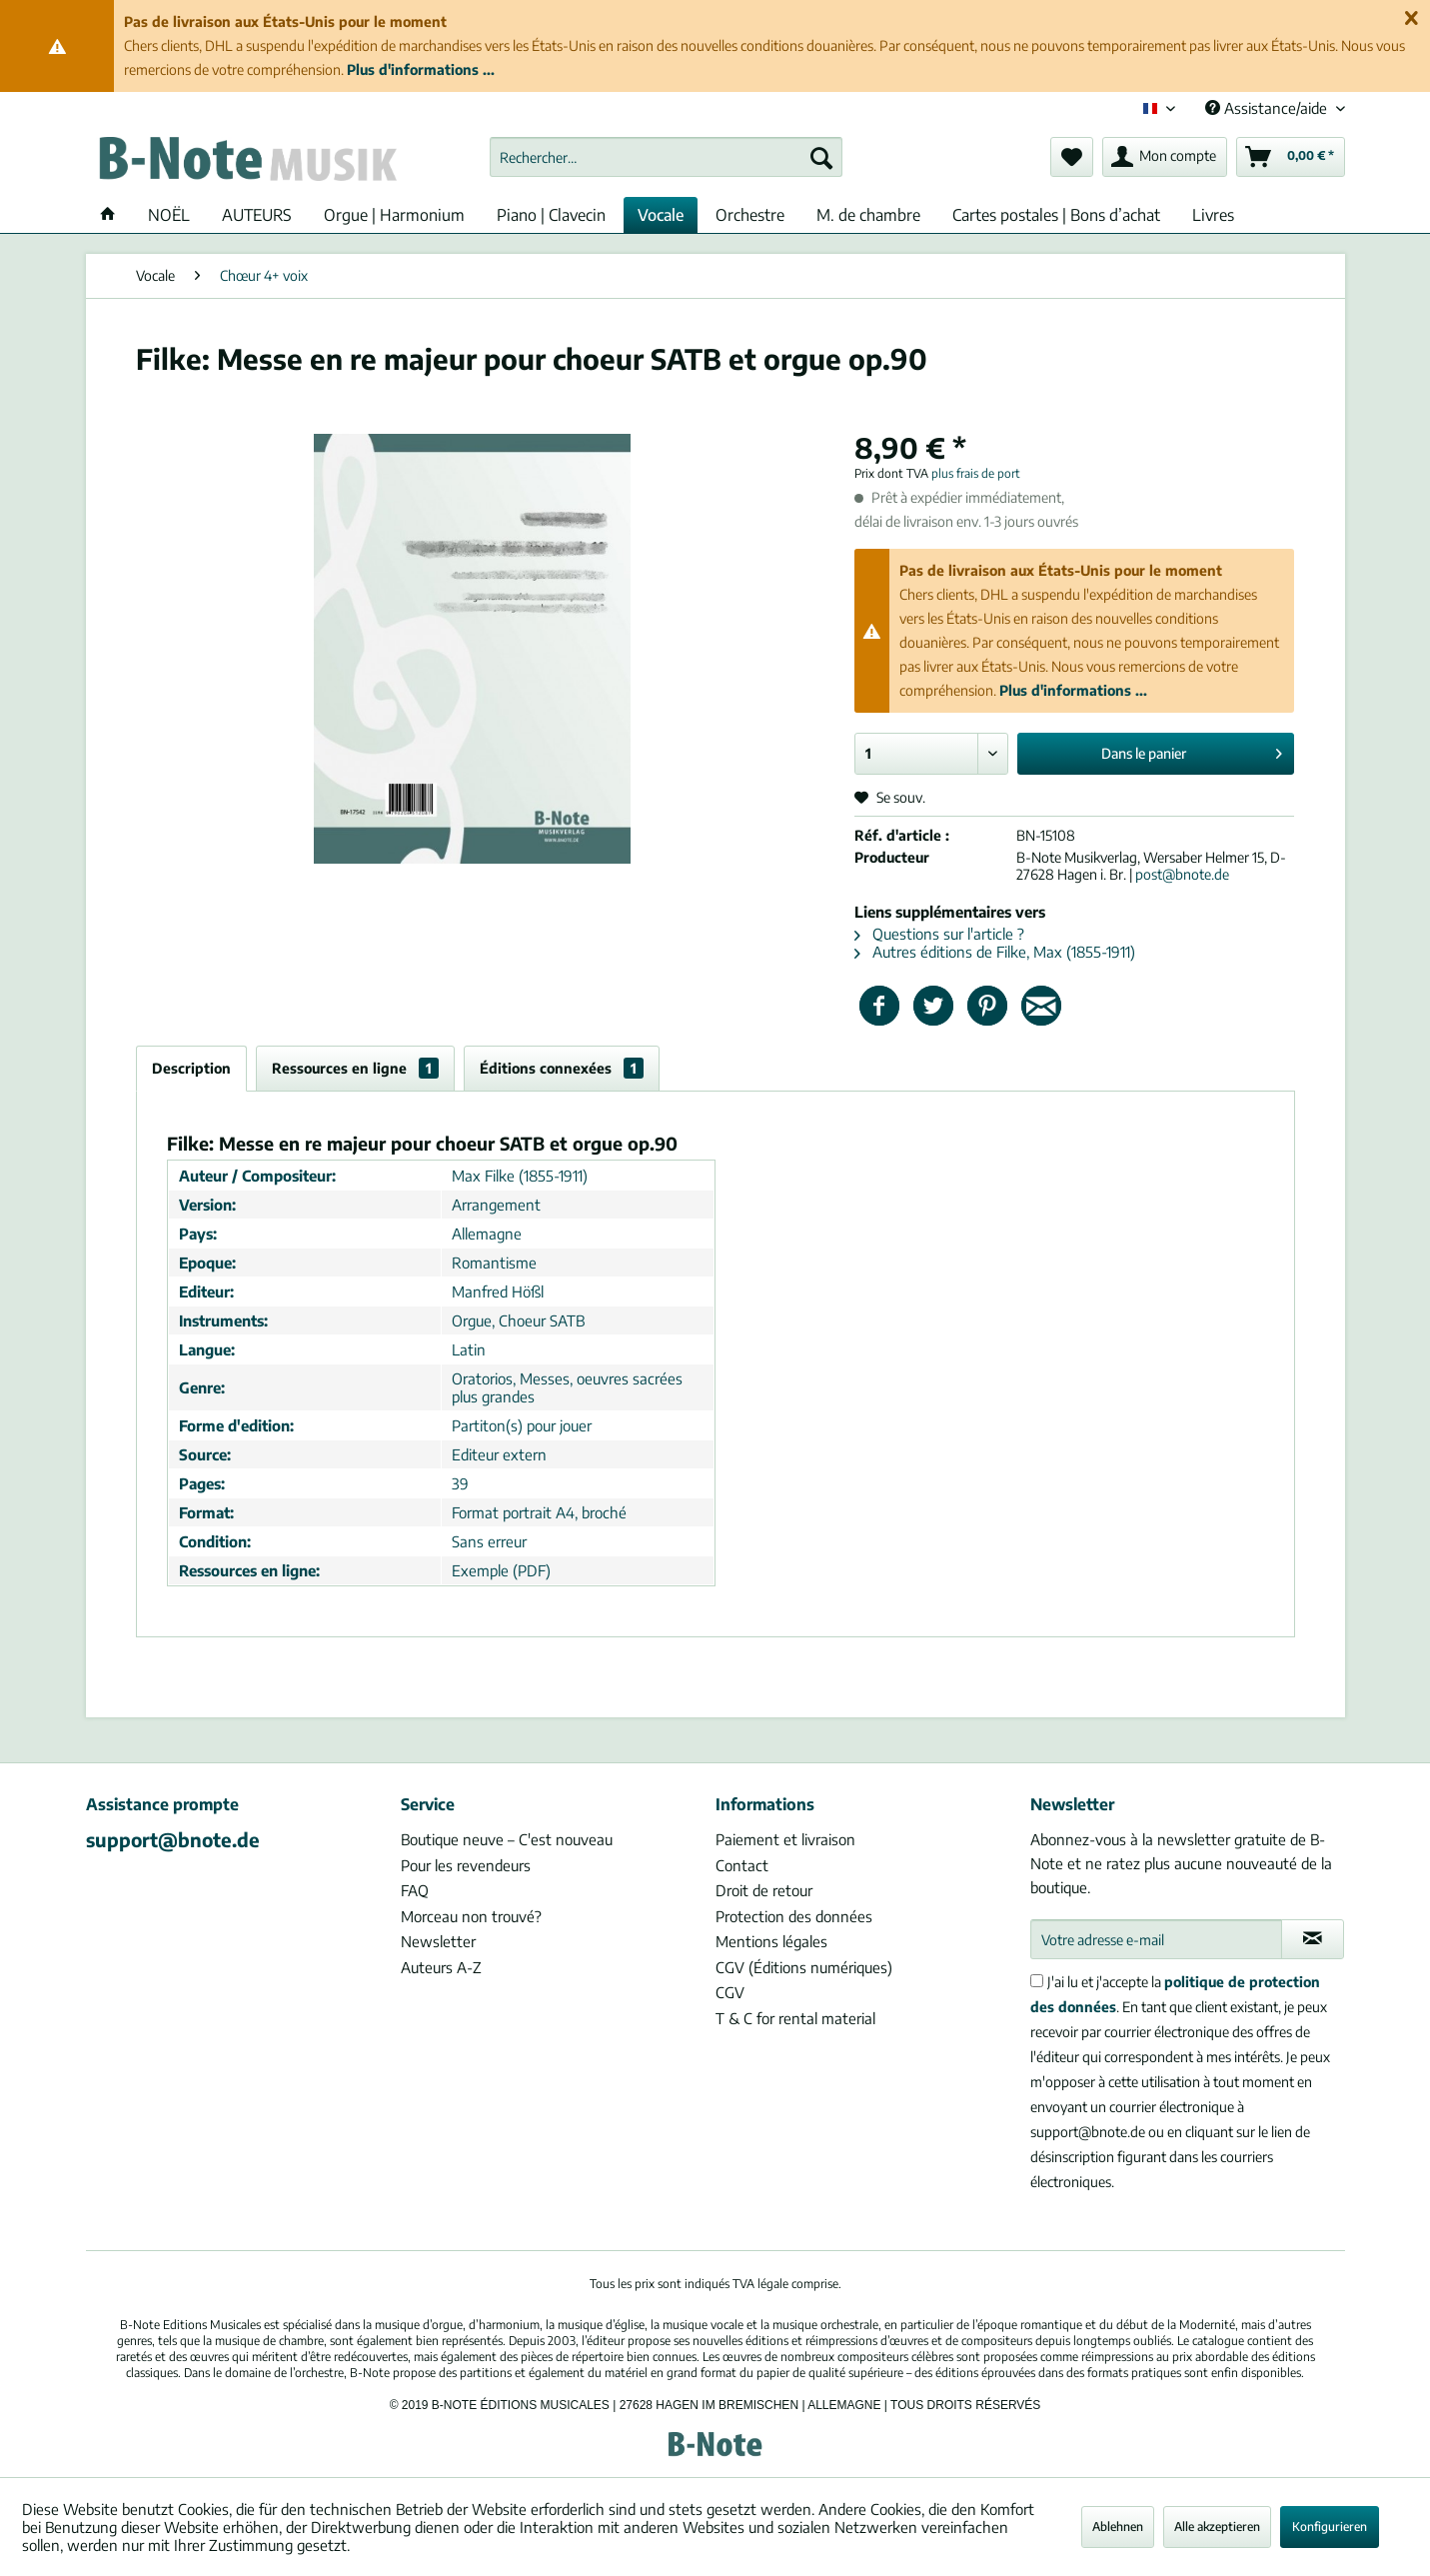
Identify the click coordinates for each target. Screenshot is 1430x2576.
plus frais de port (975, 473)
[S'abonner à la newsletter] (1312, 1939)
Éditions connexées (562, 1068)
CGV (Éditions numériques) (803, 1967)
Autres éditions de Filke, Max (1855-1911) (994, 952)
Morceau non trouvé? (471, 1916)
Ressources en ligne (355, 1068)
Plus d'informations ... (421, 69)
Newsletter (438, 1941)
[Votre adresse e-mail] (1156, 1939)
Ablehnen (1117, 2526)
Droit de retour (763, 1890)
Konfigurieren (1329, 2526)
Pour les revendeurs (466, 1865)
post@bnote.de (1182, 874)
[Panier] (1290, 157)
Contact (741, 1865)
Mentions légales (771, 1941)
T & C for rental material (795, 2018)
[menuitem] (666, 157)
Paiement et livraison (785, 1839)
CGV (729, 1992)
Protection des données (793, 1916)
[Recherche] (821, 157)
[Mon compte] (1164, 157)
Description (191, 1068)
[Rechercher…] (666, 157)
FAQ (415, 1890)
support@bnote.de (173, 1839)
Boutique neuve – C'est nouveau (507, 1839)
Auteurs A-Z (441, 1967)
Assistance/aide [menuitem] (1268, 108)
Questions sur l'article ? (939, 934)
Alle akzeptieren (1217, 2526)
